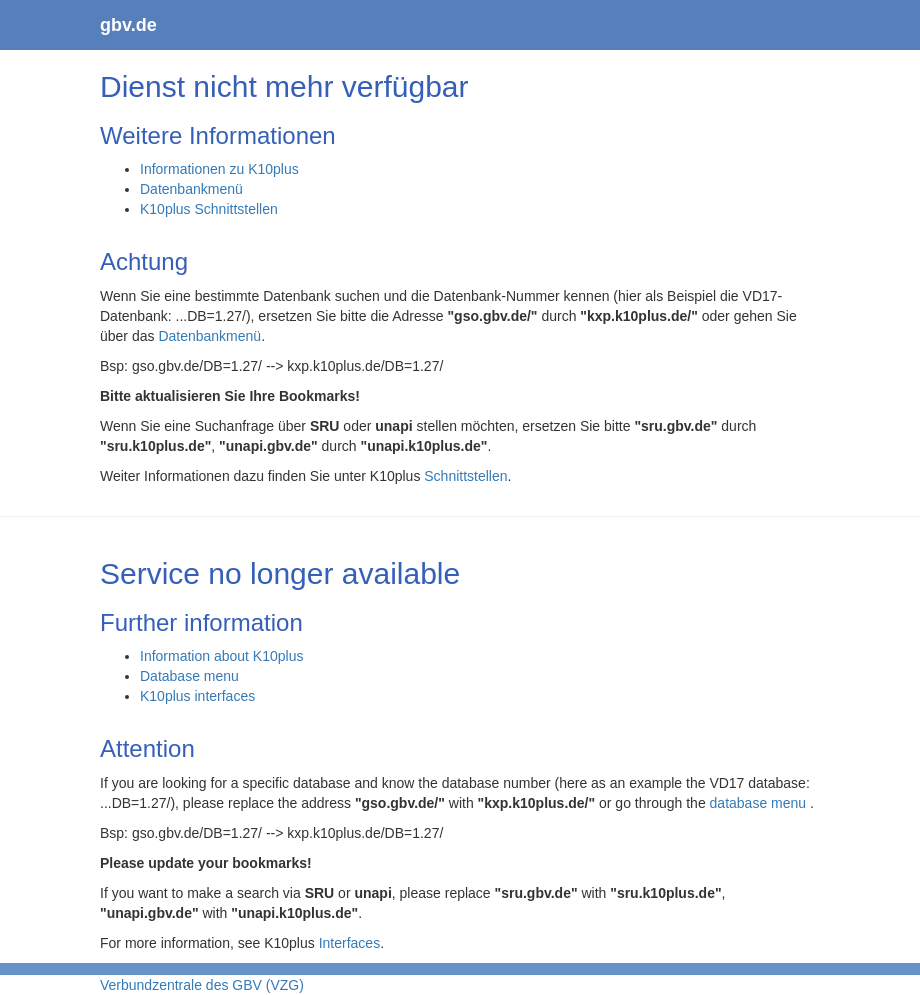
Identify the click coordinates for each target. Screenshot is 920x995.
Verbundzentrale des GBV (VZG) (202, 985)
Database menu (189, 676)
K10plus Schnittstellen (209, 209)
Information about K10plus (221, 656)
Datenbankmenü (191, 189)
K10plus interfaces (197, 696)
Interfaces (349, 943)
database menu (760, 803)
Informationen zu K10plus (219, 169)
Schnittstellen (465, 476)
